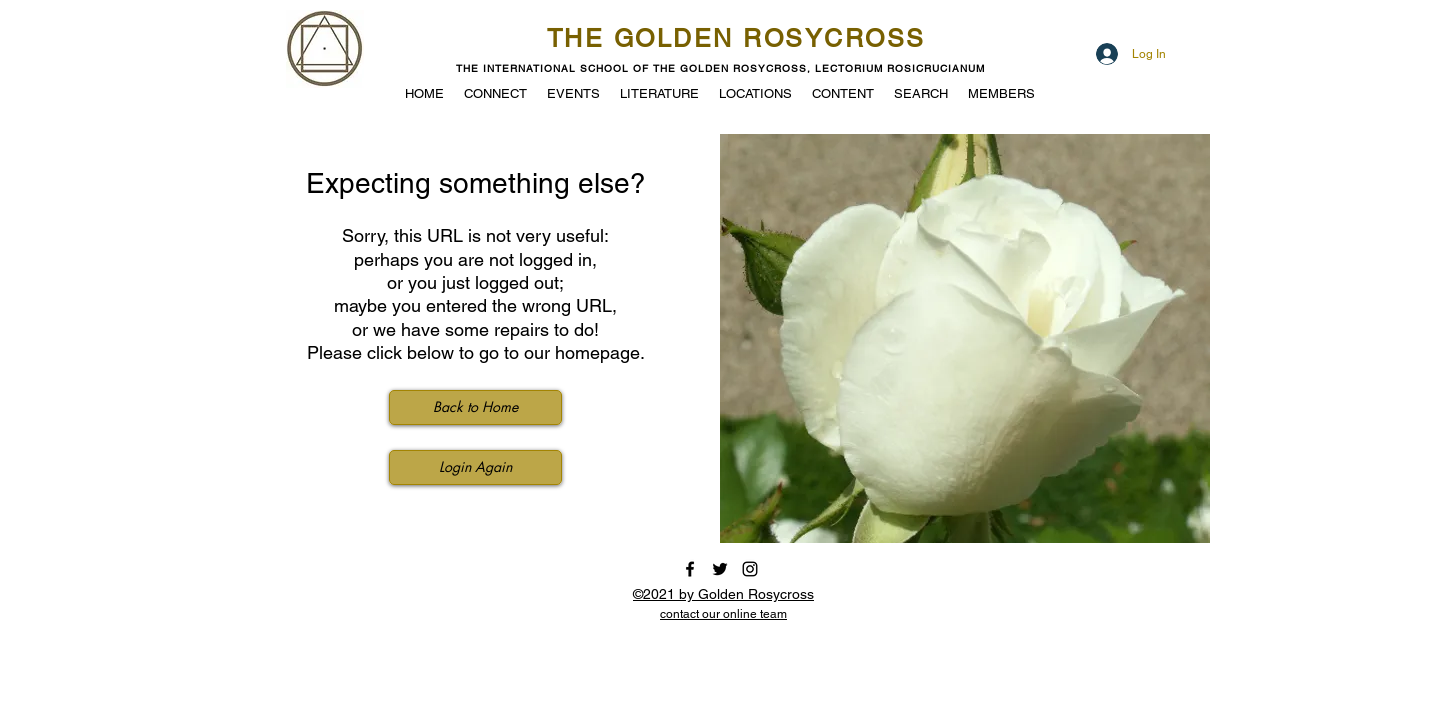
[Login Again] (475, 467)
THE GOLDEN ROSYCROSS (736, 38)
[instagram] (750, 569)
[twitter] (720, 569)
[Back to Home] (475, 407)
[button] (573, 92)
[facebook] (690, 569)
